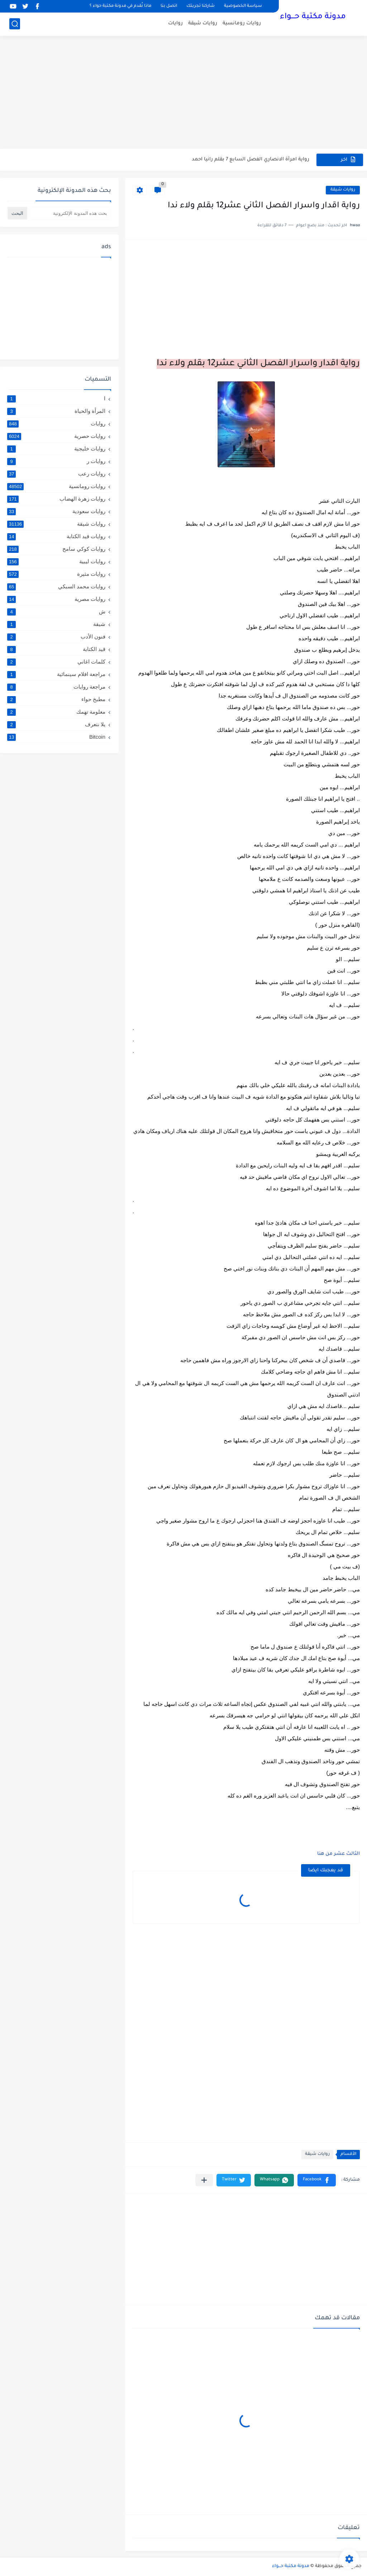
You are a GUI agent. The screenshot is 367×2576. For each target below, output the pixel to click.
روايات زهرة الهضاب (56, 499)
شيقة (56, 624)
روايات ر (56, 461)
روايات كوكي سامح (56, 549)
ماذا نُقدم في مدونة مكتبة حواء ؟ (120, 6)
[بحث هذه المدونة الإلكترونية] (70, 213)
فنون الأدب (56, 636)
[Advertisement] (183, 93)
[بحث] (14, 23)
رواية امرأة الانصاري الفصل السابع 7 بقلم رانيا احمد (250, 159)
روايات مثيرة (56, 574)
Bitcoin (56, 737)
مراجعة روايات (56, 687)
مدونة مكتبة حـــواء (313, 17)
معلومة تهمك (56, 712)
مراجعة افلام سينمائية (56, 674)
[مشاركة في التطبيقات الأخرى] (204, 2180)
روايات (175, 23)
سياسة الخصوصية (243, 6)
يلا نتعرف (56, 724)
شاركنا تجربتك (200, 6)
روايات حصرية (56, 436)
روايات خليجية (56, 448)
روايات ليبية (56, 561)
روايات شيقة (202, 23)
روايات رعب (56, 474)
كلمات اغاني (56, 662)
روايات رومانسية (242, 23)
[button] (316, 2180)
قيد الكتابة (56, 649)
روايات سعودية (56, 511)
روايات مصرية (56, 599)
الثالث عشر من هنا (338, 1854)
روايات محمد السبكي (56, 586)
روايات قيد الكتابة (56, 536)
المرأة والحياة (56, 411)
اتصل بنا (169, 6)
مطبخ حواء (56, 699)
